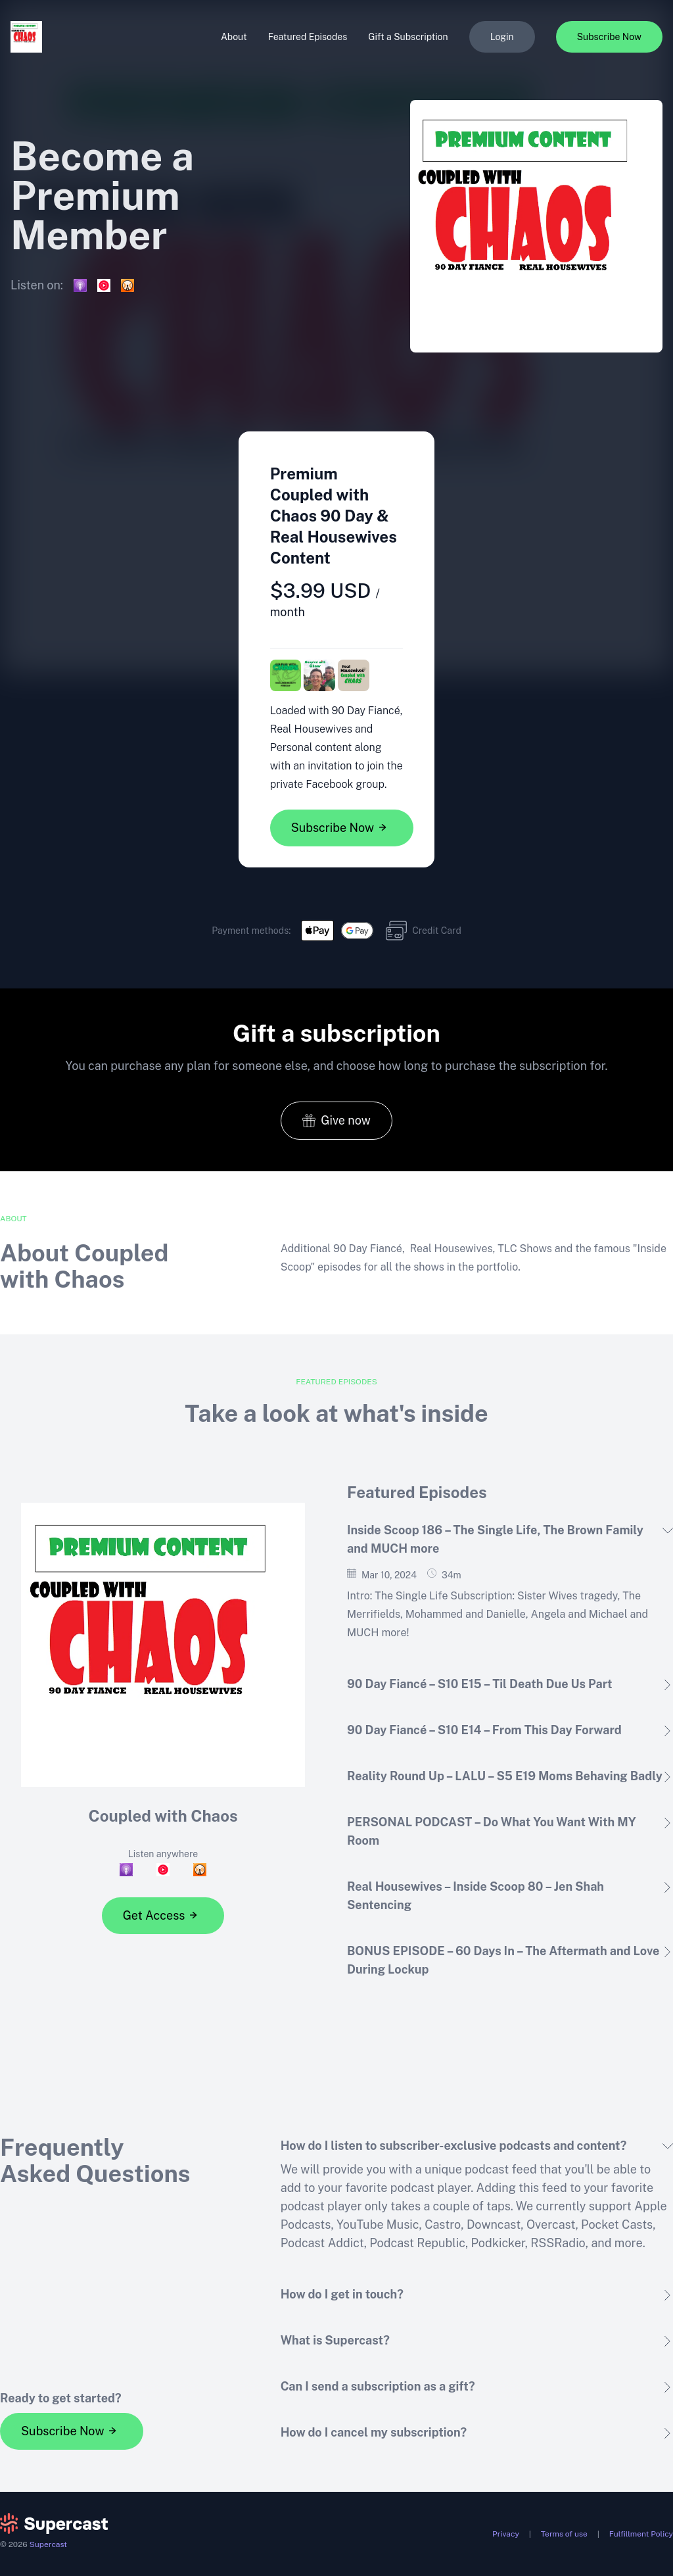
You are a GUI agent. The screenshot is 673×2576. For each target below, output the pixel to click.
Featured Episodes (308, 37)
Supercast (48, 2544)
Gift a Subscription (408, 37)
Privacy (505, 2534)
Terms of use (564, 2534)
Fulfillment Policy (641, 2534)
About (234, 37)
